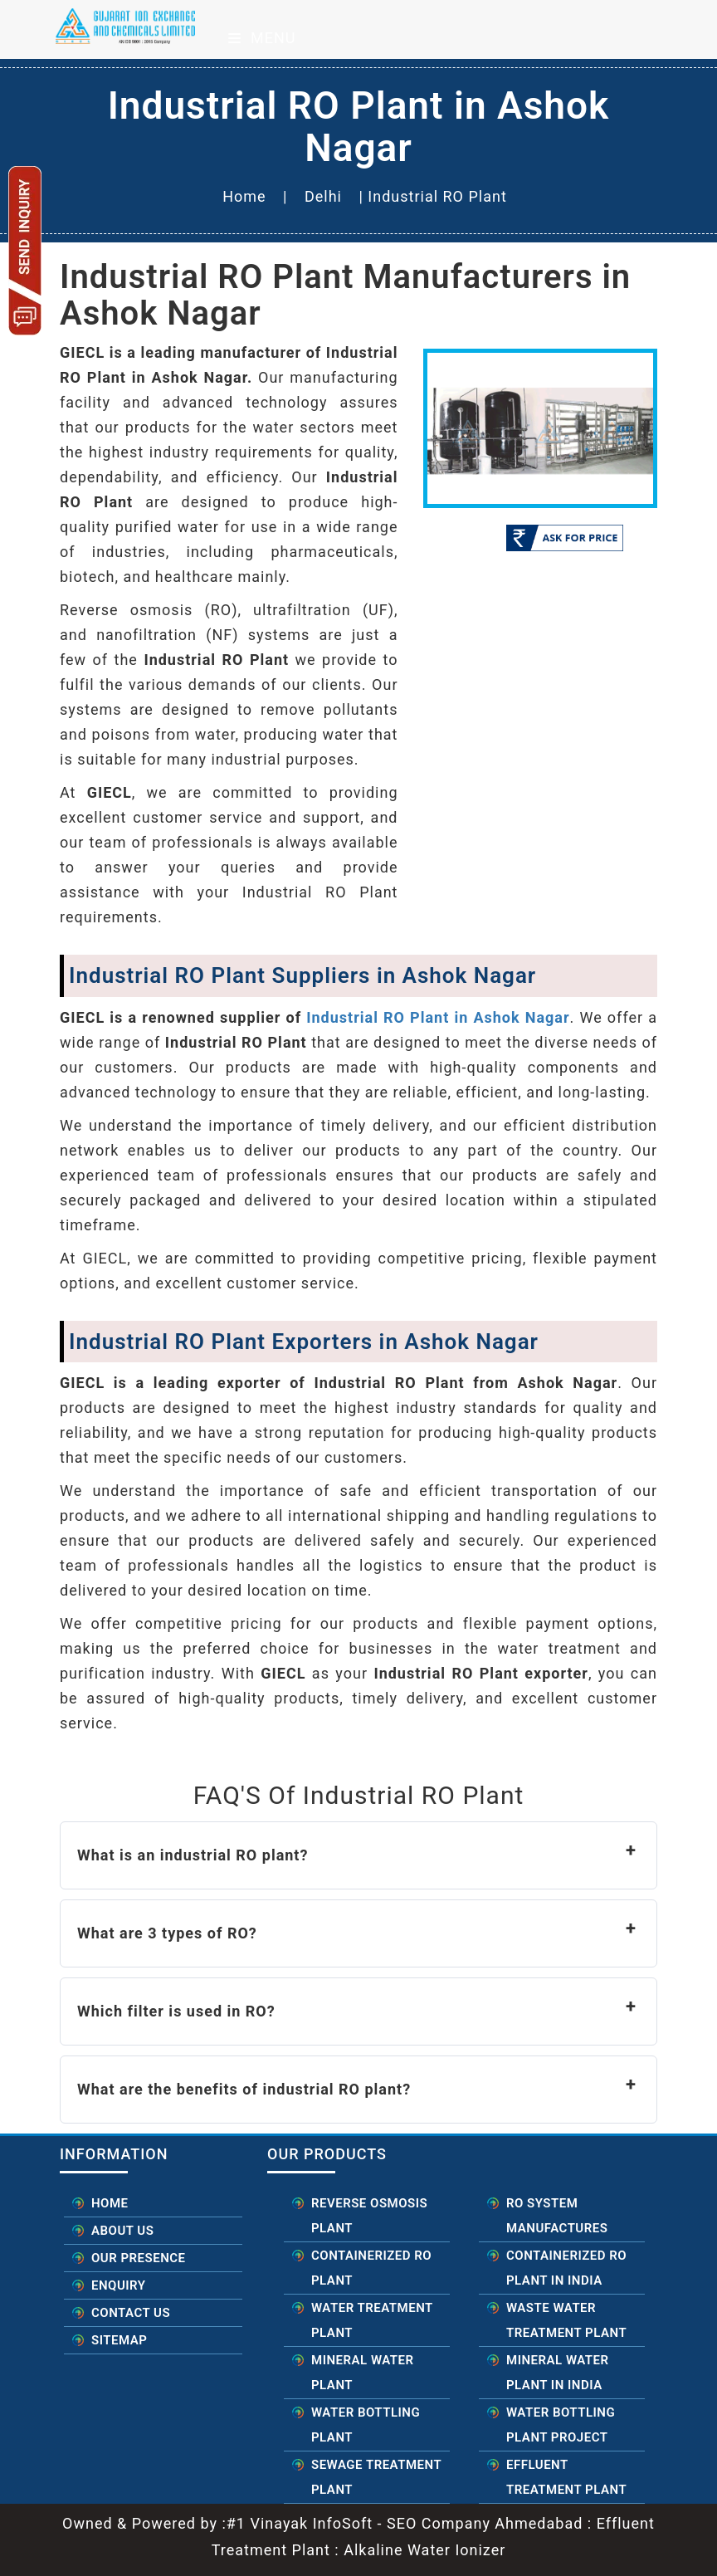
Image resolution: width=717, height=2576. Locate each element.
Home (244, 196)
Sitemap (119, 2340)
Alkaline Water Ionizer (422, 2550)
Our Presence (138, 2258)
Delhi (323, 196)
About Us (122, 2230)
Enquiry (118, 2285)
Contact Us (130, 2312)
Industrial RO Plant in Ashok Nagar (437, 1017)
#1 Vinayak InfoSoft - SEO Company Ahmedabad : (412, 2523)
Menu (262, 37)
